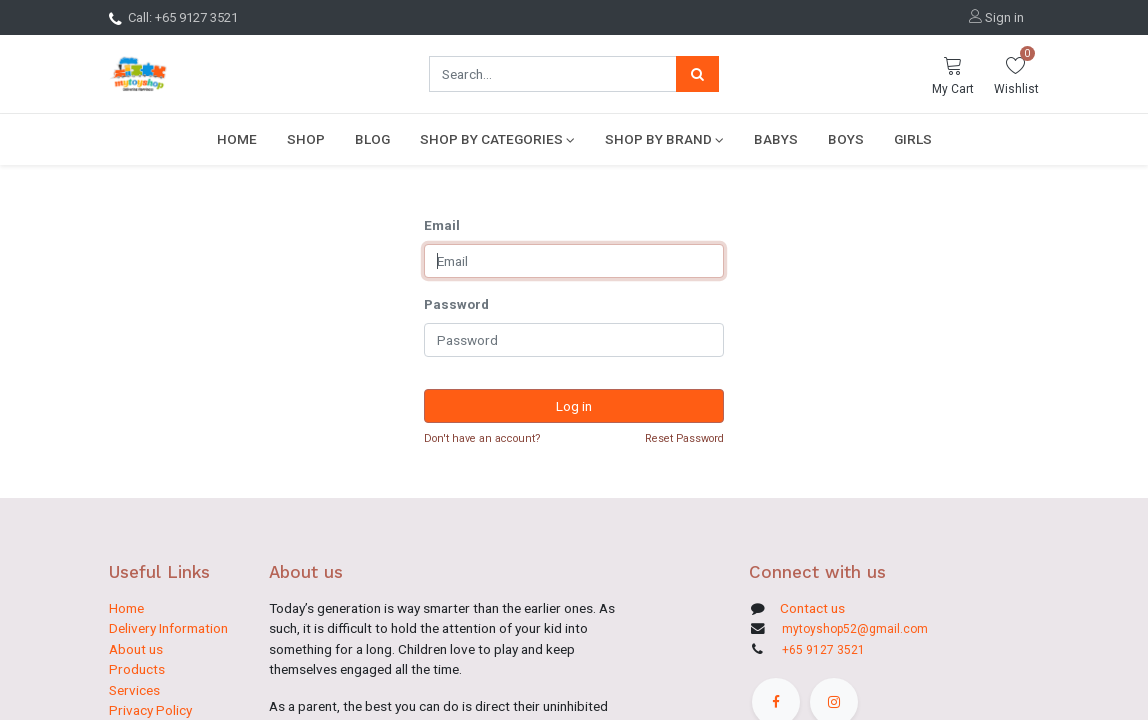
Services (134, 690)
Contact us (811, 608)
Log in (574, 406)
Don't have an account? (482, 438)
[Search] (697, 74)
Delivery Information (168, 628)
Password (456, 304)
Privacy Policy (150, 710)
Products (137, 669)
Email (442, 225)
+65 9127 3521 (823, 650)
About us (136, 649)
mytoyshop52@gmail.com (855, 629)
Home (126, 608)
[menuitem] (237, 139)
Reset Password (684, 438)
